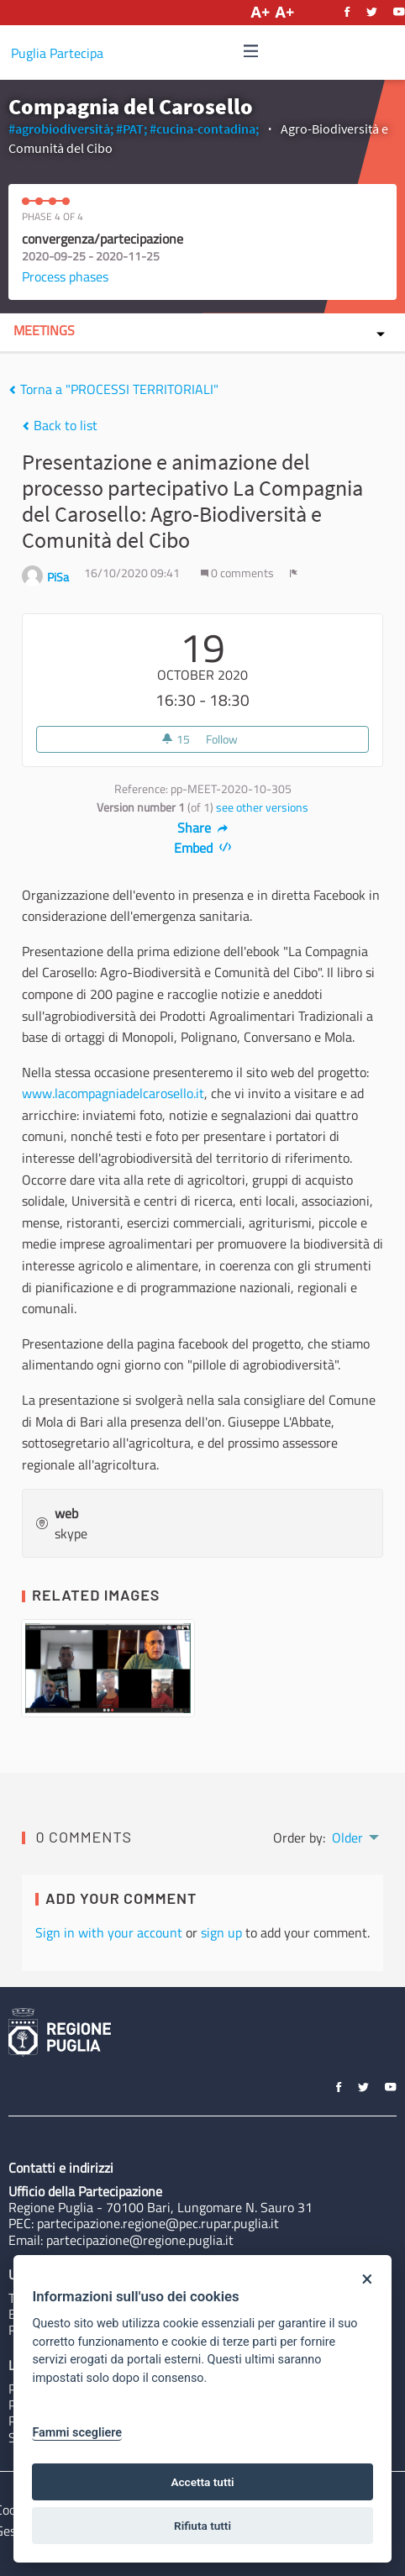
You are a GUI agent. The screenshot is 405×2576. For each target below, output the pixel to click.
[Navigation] (251, 51)
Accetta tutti (202, 2482)
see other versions (262, 807)
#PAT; (131, 128)
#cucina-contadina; (204, 128)
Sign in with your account (108, 1932)
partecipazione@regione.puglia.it (140, 2240)
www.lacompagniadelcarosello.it (113, 1093)
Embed (203, 847)
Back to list (59, 425)
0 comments (238, 573)
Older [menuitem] (347, 1837)
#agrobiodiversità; (60, 128)
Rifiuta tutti (202, 2525)
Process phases (65, 276)
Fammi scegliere (77, 2433)
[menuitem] (354, 1835)
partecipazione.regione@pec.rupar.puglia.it (158, 2223)
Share (203, 827)
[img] (251, 51)
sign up (221, 1932)
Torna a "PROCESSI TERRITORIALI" (113, 389)
